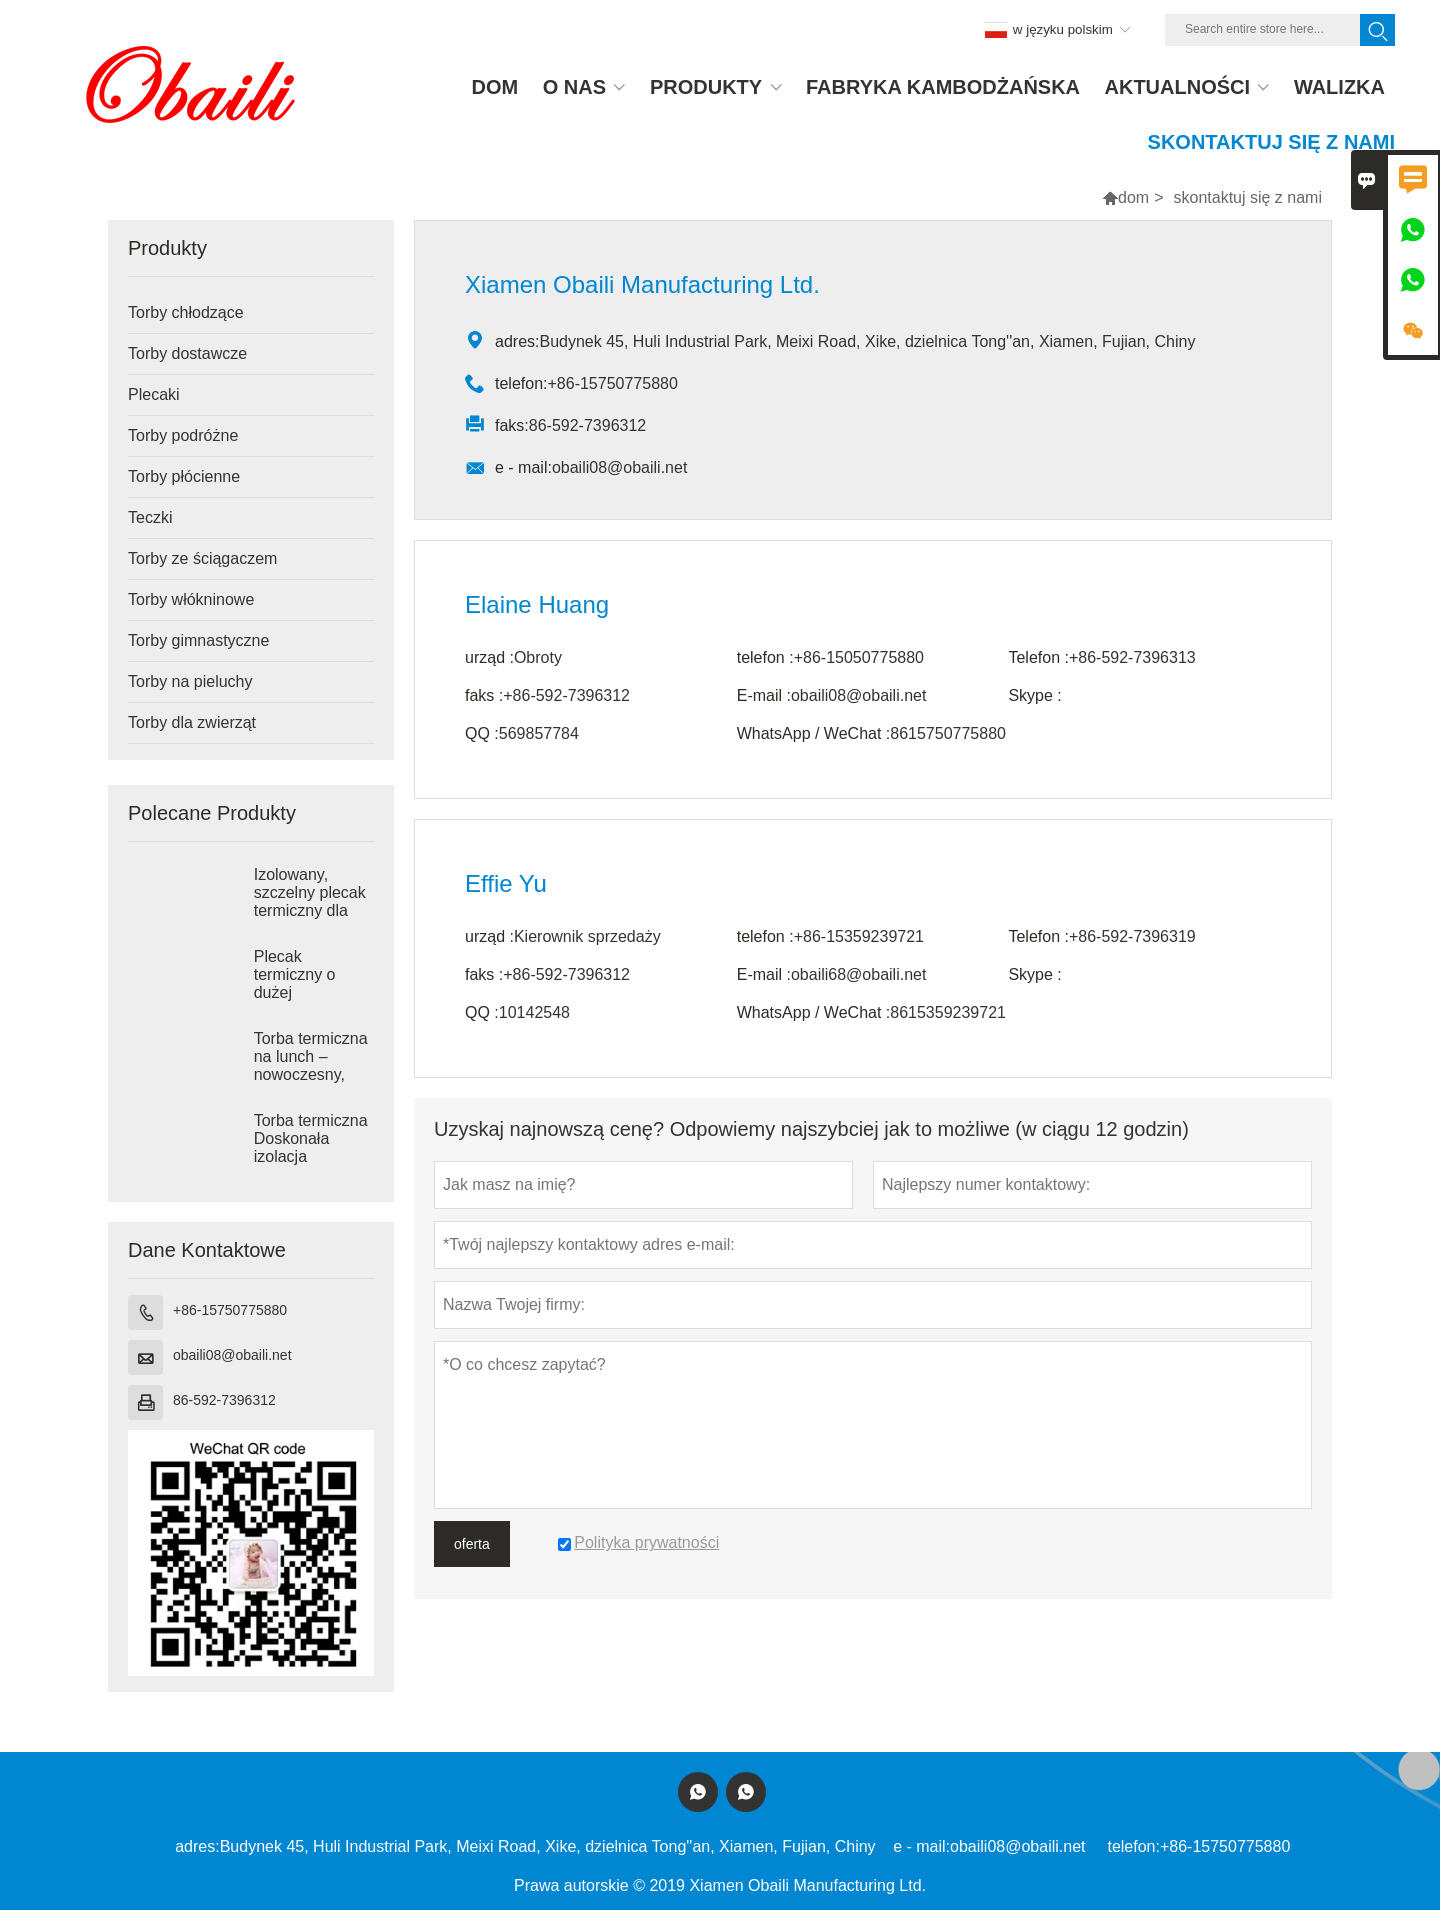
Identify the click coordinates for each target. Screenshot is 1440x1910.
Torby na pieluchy (190, 681)
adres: (197, 1846)
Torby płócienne (184, 476)
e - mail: (921, 1846)
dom (1133, 197)
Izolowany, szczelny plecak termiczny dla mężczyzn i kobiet (310, 910)
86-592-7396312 (224, 1400)
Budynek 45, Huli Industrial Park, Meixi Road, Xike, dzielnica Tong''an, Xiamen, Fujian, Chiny (548, 1846)
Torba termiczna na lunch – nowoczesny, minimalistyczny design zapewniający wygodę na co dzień (311, 1075)
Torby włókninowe (191, 599)
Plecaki (154, 394)
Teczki (150, 517)
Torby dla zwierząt (192, 722)
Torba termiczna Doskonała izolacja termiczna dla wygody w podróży (311, 1157)
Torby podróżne (183, 435)
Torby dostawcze (187, 353)
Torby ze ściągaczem (202, 558)
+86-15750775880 (230, 1310)
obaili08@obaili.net (232, 1355)
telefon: (1133, 1846)
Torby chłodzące (186, 312)
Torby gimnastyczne (198, 640)
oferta (472, 1544)
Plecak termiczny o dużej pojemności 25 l (309, 983)
